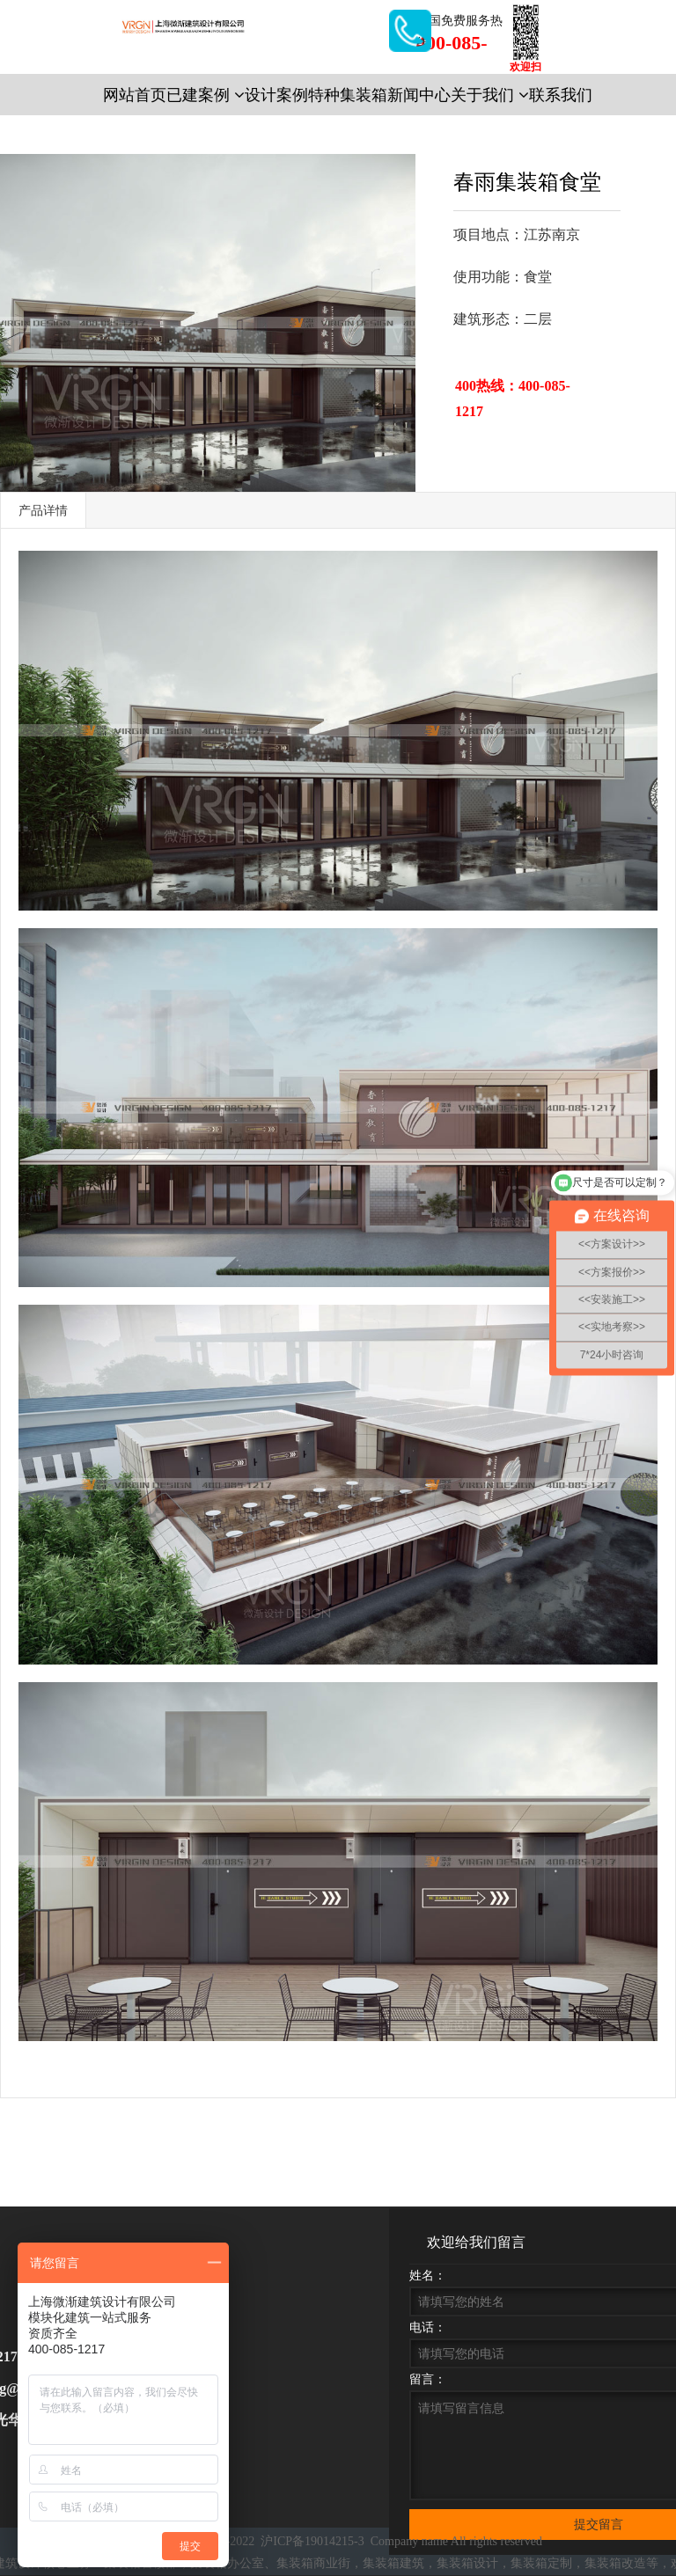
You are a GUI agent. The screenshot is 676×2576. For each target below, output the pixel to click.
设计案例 (276, 95)
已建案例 (205, 95)
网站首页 (134, 95)
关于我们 (490, 95)
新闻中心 (419, 95)
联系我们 (560, 95)
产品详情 (43, 510)
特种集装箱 (347, 95)
